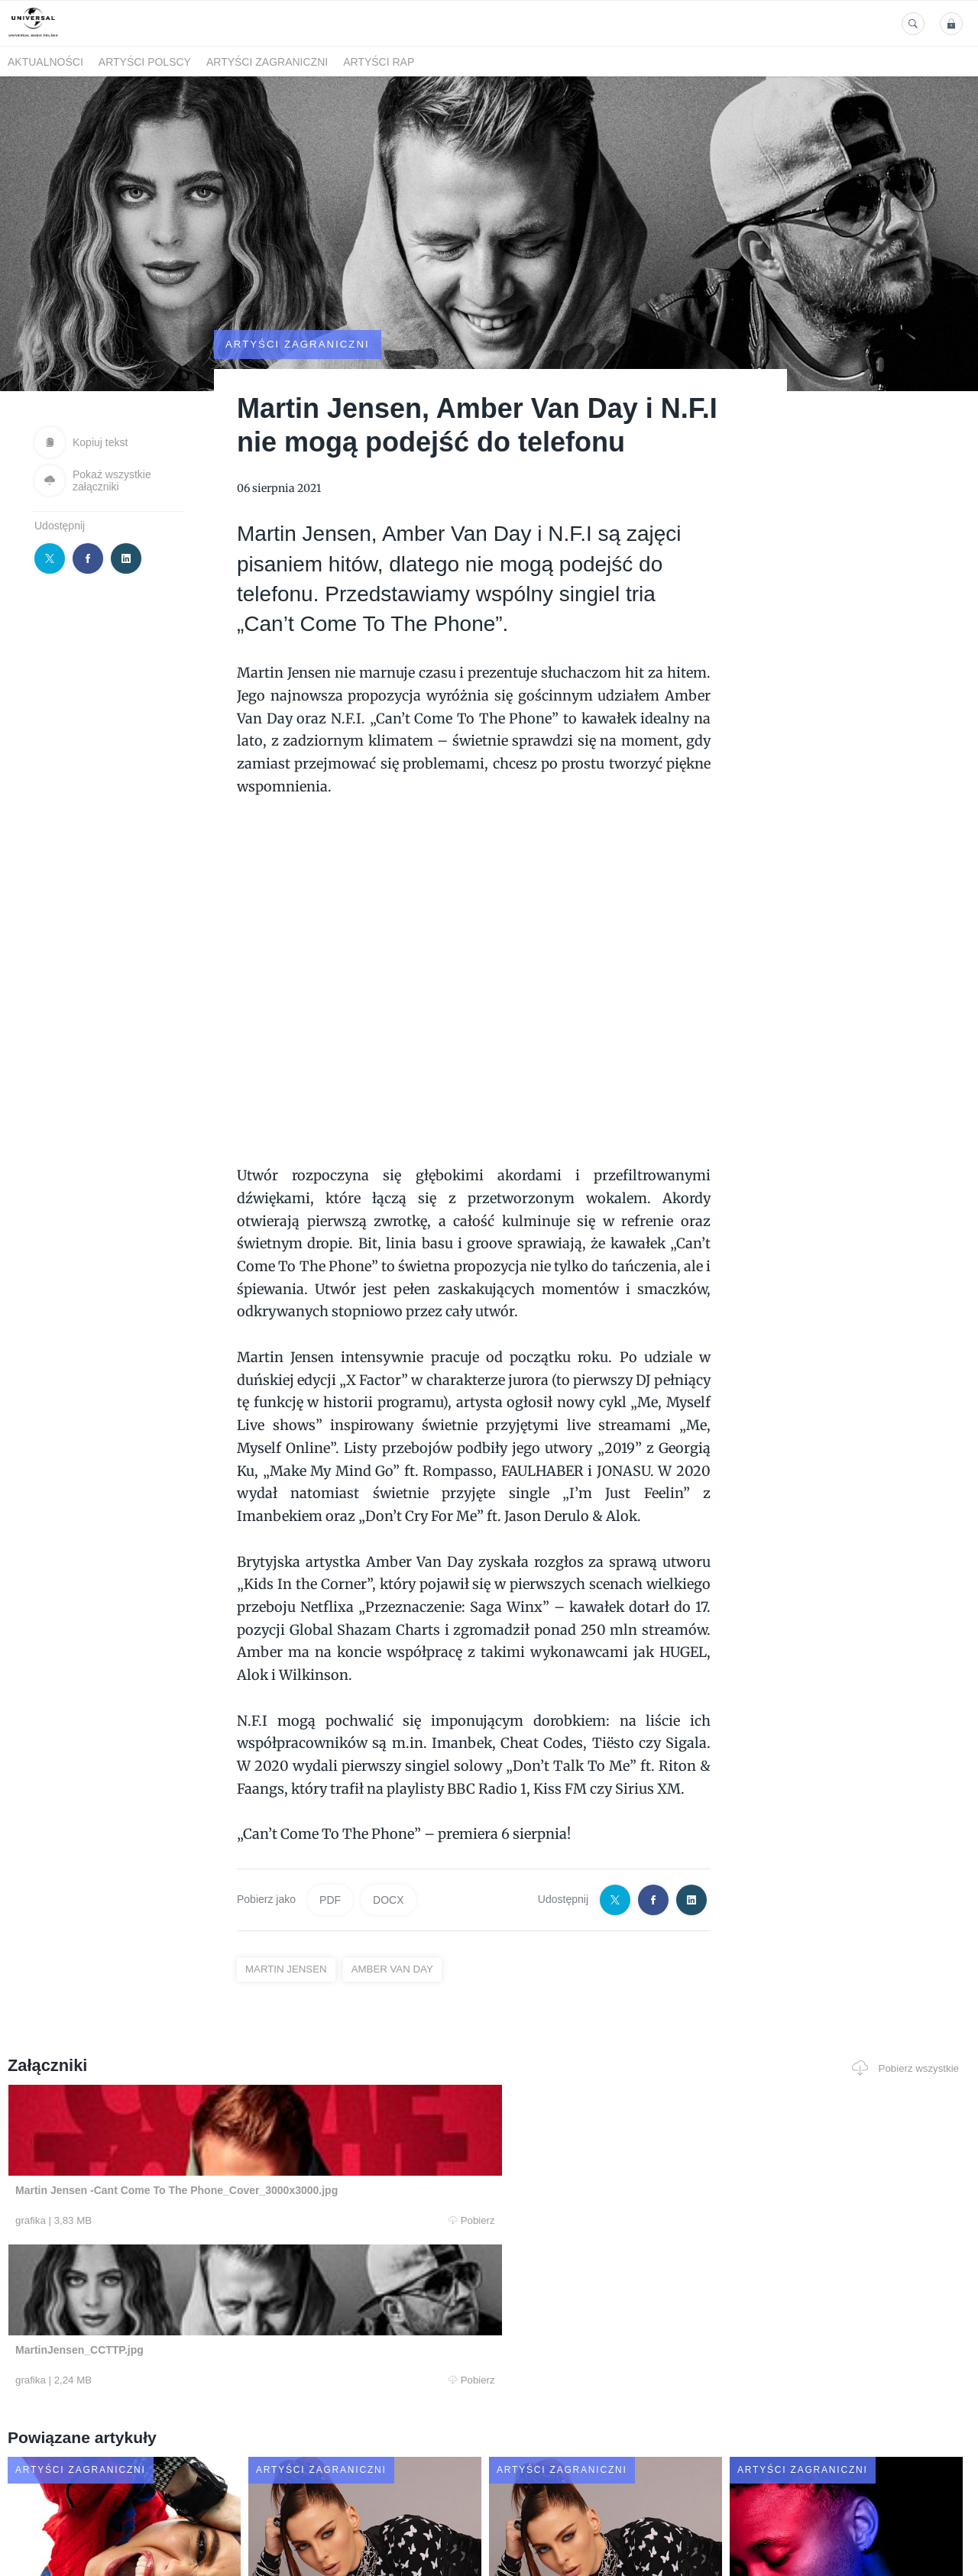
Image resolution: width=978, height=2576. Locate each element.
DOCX (388, 1859)
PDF (330, 1859)
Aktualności (45, 62)
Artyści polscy (145, 62)
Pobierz (208, 2179)
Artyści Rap (378, 62)
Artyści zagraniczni (267, 62)
